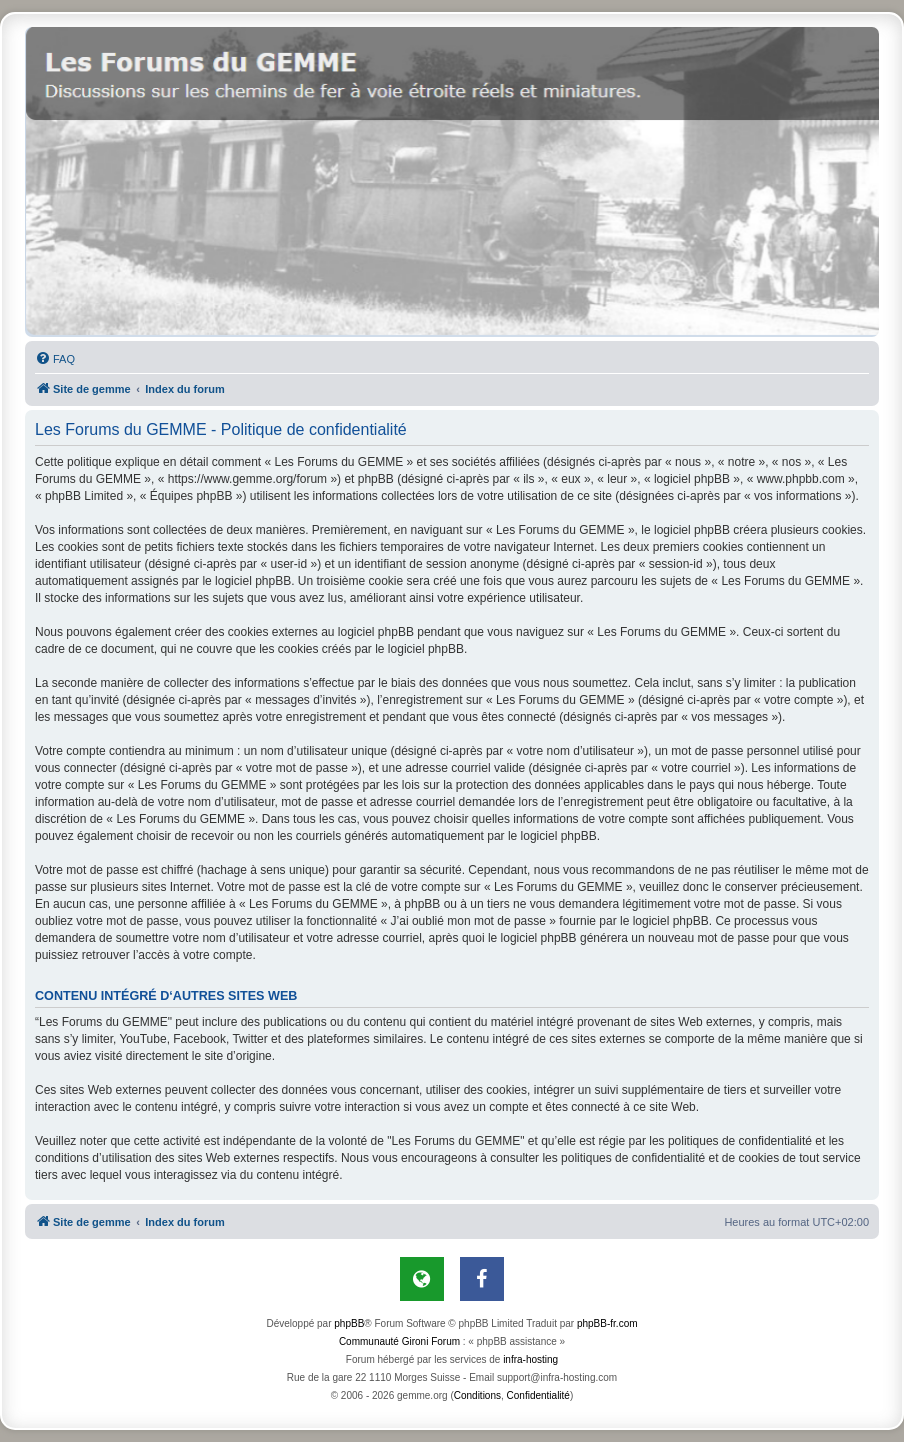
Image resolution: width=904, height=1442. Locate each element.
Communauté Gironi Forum (399, 1341)
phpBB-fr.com (607, 1323)
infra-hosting (530, 1359)
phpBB (349, 1323)
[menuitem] (55, 359)
